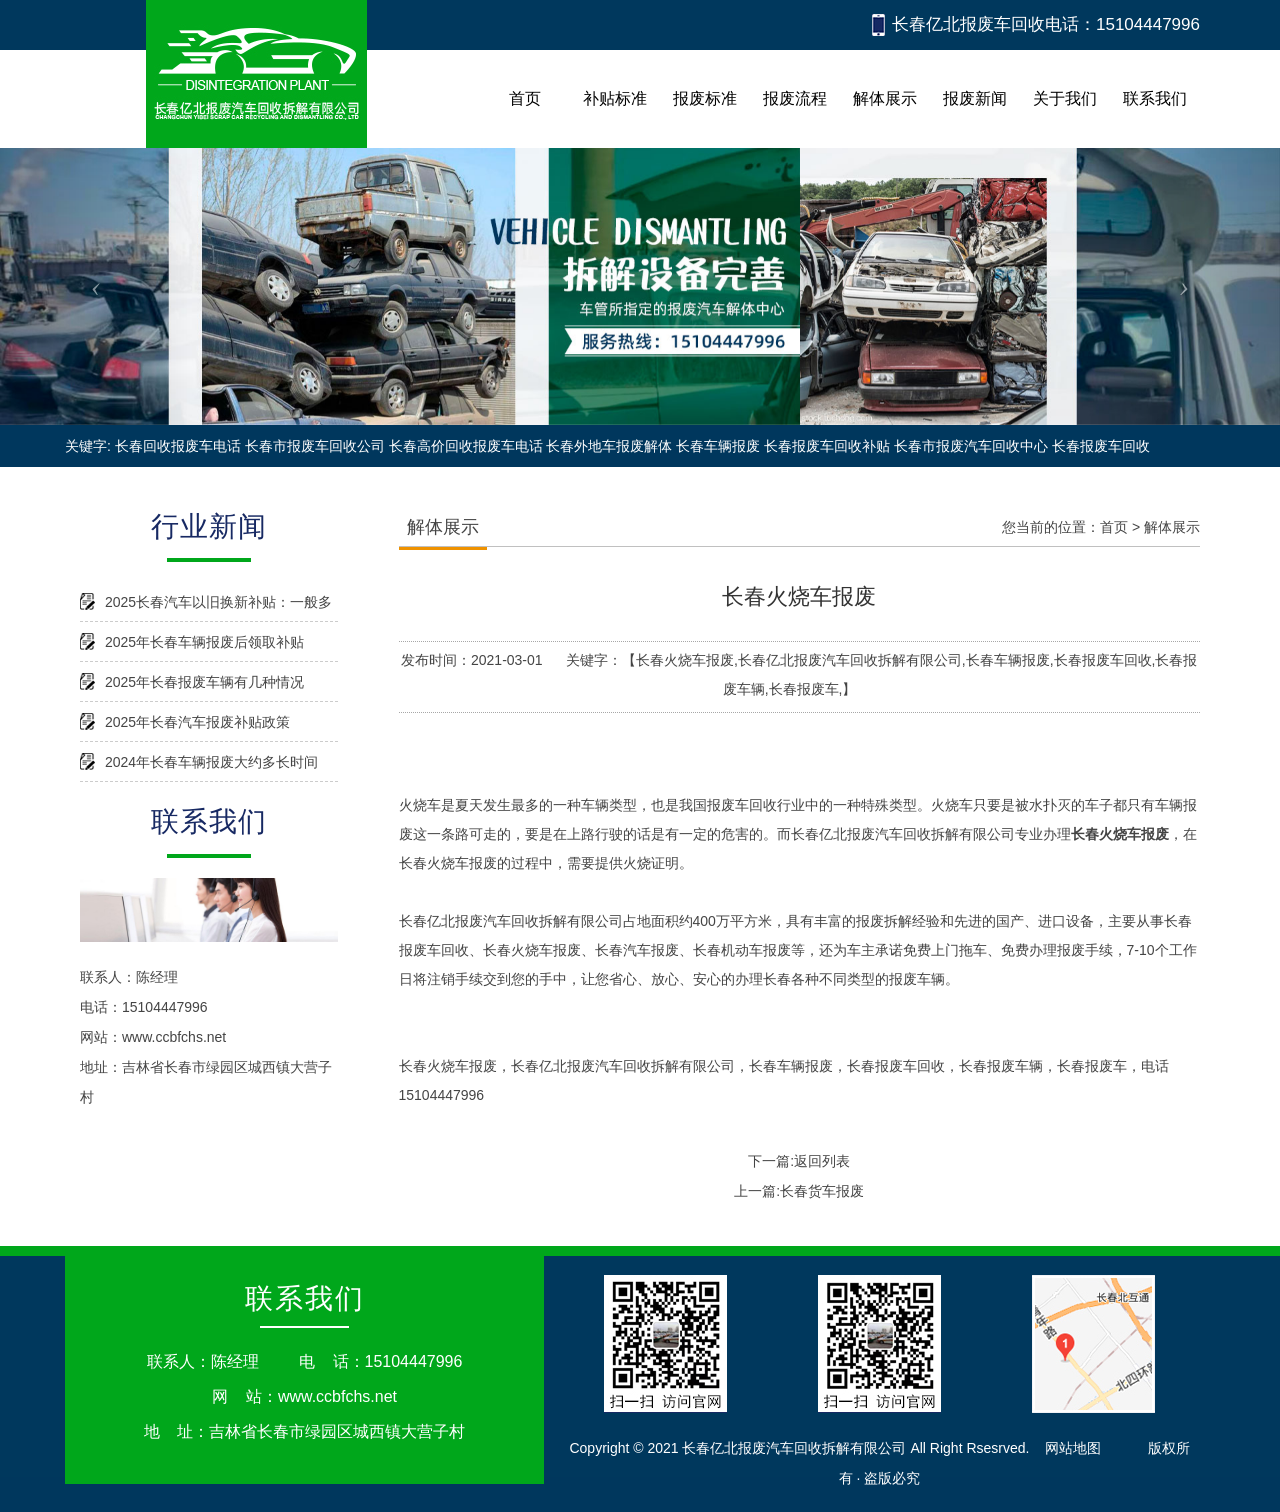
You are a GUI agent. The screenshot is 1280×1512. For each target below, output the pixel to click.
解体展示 (1172, 527)
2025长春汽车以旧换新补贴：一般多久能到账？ (218, 608)
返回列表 (822, 1161)
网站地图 (1073, 1448)
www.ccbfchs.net (174, 1037)
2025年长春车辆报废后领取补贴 (204, 642)
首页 (1114, 527)
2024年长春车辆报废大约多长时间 (211, 762)
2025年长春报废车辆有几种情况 (204, 682)
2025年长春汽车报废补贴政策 (197, 722)
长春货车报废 (822, 1191)
